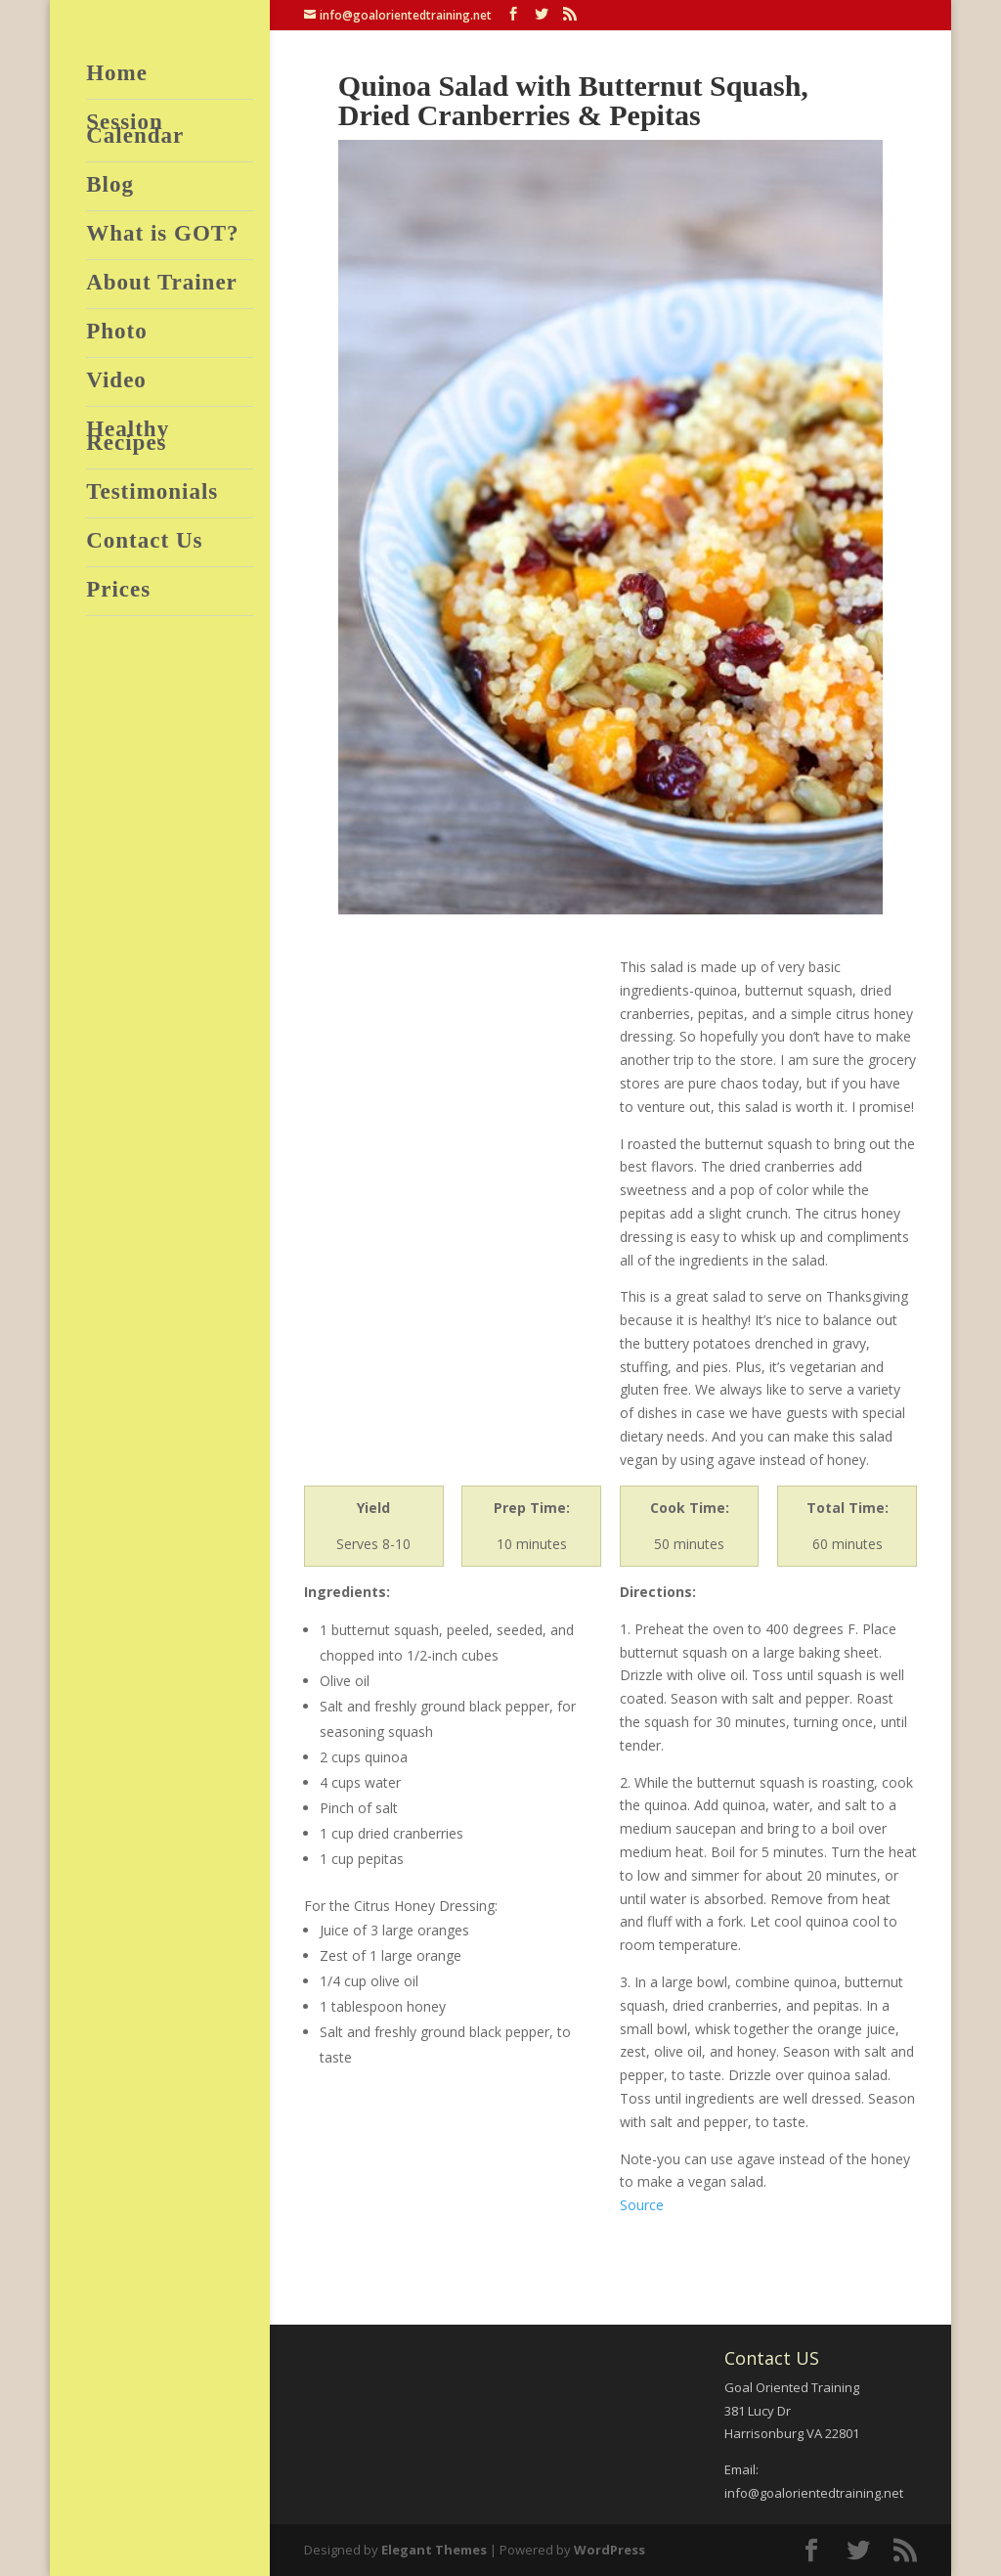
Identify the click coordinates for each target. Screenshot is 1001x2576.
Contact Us (144, 543)
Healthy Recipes (127, 438)
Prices (118, 592)
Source (642, 2205)
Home (117, 76)
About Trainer (162, 285)
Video (116, 383)
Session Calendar (135, 131)
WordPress (609, 2549)
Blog (110, 187)
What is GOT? (162, 236)
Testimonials (152, 494)
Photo (117, 334)
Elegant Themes (434, 2549)
